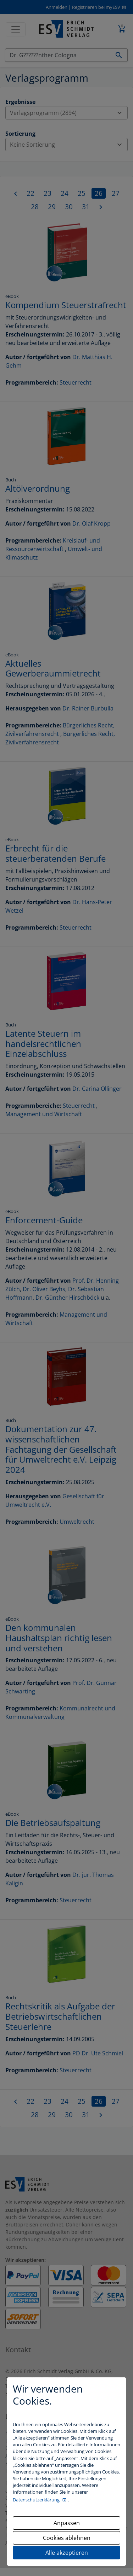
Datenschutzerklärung (37, 2499)
